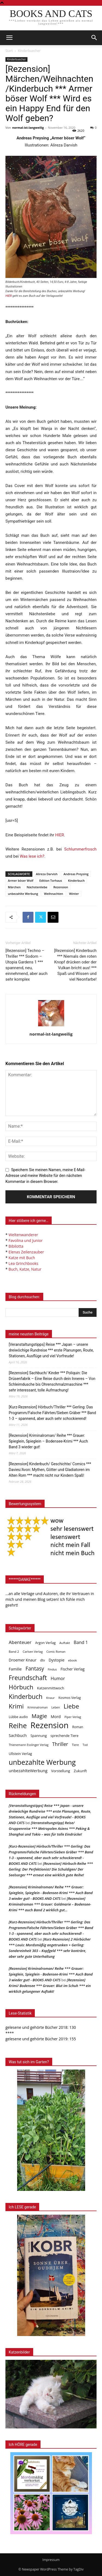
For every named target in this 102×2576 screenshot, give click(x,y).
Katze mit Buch (21, 1257)
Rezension (60, 887)
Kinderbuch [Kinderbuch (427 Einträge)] (25, 1696)
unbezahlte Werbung (23, 894)
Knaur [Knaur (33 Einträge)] (50, 1698)
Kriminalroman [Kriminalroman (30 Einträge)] (37, 1707)
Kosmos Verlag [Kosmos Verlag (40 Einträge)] (69, 1697)
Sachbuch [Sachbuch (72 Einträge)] (18, 1735)
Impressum (51, 2559)
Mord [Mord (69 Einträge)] (56, 1716)
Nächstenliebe (37, 887)
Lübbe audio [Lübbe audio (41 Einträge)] (18, 1717)
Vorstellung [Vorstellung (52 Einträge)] (60, 1770)
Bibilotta (15, 1246)
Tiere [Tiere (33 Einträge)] (75, 1745)
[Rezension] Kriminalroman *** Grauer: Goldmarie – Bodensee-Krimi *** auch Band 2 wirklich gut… (50, 1904)
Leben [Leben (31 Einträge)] (55, 1707)
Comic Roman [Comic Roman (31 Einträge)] (56, 1651)
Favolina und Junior (25, 1240)
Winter (74, 894)
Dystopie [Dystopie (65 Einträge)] (56, 1660)
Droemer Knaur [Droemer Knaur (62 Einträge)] (22, 1660)
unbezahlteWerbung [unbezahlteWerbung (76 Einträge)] (28, 1770)
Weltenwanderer (23, 1234)
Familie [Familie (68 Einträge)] (15, 1669)
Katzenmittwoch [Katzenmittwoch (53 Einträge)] (50, 1688)
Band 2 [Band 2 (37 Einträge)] (14, 1651)
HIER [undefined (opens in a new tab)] (8, 296)
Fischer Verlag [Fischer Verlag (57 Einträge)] (73, 1669)
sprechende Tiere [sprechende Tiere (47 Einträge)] (65, 1735)
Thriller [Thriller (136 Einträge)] (60, 1744)
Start (9, 50)
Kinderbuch (76, 880)
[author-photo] (51, 1026)
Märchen (14, 887)
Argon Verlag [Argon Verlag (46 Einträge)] (45, 1642)
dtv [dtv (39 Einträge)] (42, 1660)
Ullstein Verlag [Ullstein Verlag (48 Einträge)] (20, 1753)
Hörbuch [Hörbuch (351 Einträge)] (21, 1687)
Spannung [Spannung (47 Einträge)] (38, 1735)
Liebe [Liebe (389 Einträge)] (71, 1706)
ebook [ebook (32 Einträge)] (72, 1660)
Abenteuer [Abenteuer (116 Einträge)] (20, 1642)
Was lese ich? (32, 856)
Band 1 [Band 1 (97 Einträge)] (81, 1642)
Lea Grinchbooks (23, 1263)
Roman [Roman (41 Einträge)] (77, 1727)
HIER (59, 835)
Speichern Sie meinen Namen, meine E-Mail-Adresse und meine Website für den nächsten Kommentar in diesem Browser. (45, 1176)
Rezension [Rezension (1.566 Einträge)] (49, 1725)
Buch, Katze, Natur (24, 1269)
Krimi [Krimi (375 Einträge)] (16, 1706)
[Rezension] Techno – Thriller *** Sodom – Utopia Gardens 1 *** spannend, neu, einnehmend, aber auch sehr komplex (26, 965)
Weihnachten (53, 894)
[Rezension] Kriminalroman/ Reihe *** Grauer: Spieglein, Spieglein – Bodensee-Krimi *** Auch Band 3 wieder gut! (48, 1441)
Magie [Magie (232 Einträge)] (39, 1716)
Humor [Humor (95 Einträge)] (58, 1678)
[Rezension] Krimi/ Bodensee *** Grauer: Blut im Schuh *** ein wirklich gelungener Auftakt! (50, 1985)
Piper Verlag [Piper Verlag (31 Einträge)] (72, 1717)
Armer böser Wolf (20, 880)
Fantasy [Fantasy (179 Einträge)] (35, 1669)
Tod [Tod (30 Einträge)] (85, 1745)
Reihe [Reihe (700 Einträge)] (18, 1725)
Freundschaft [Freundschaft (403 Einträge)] (28, 1678)
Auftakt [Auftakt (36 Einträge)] (64, 1643)
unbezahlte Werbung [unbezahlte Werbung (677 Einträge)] (42, 1762)
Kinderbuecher (29, 50)
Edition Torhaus (50, 880)
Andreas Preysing (75, 874)
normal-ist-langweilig (28, 127)
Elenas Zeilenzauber (26, 1252)
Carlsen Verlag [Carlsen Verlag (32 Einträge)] (33, 1651)
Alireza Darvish (46, 874)
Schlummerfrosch (80, 849)
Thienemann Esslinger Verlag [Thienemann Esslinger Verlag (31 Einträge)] (28, 1745)
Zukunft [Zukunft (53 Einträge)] (80, 1770)
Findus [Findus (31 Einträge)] (52, 1669)
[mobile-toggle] (9, 37)
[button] (94, 37)
